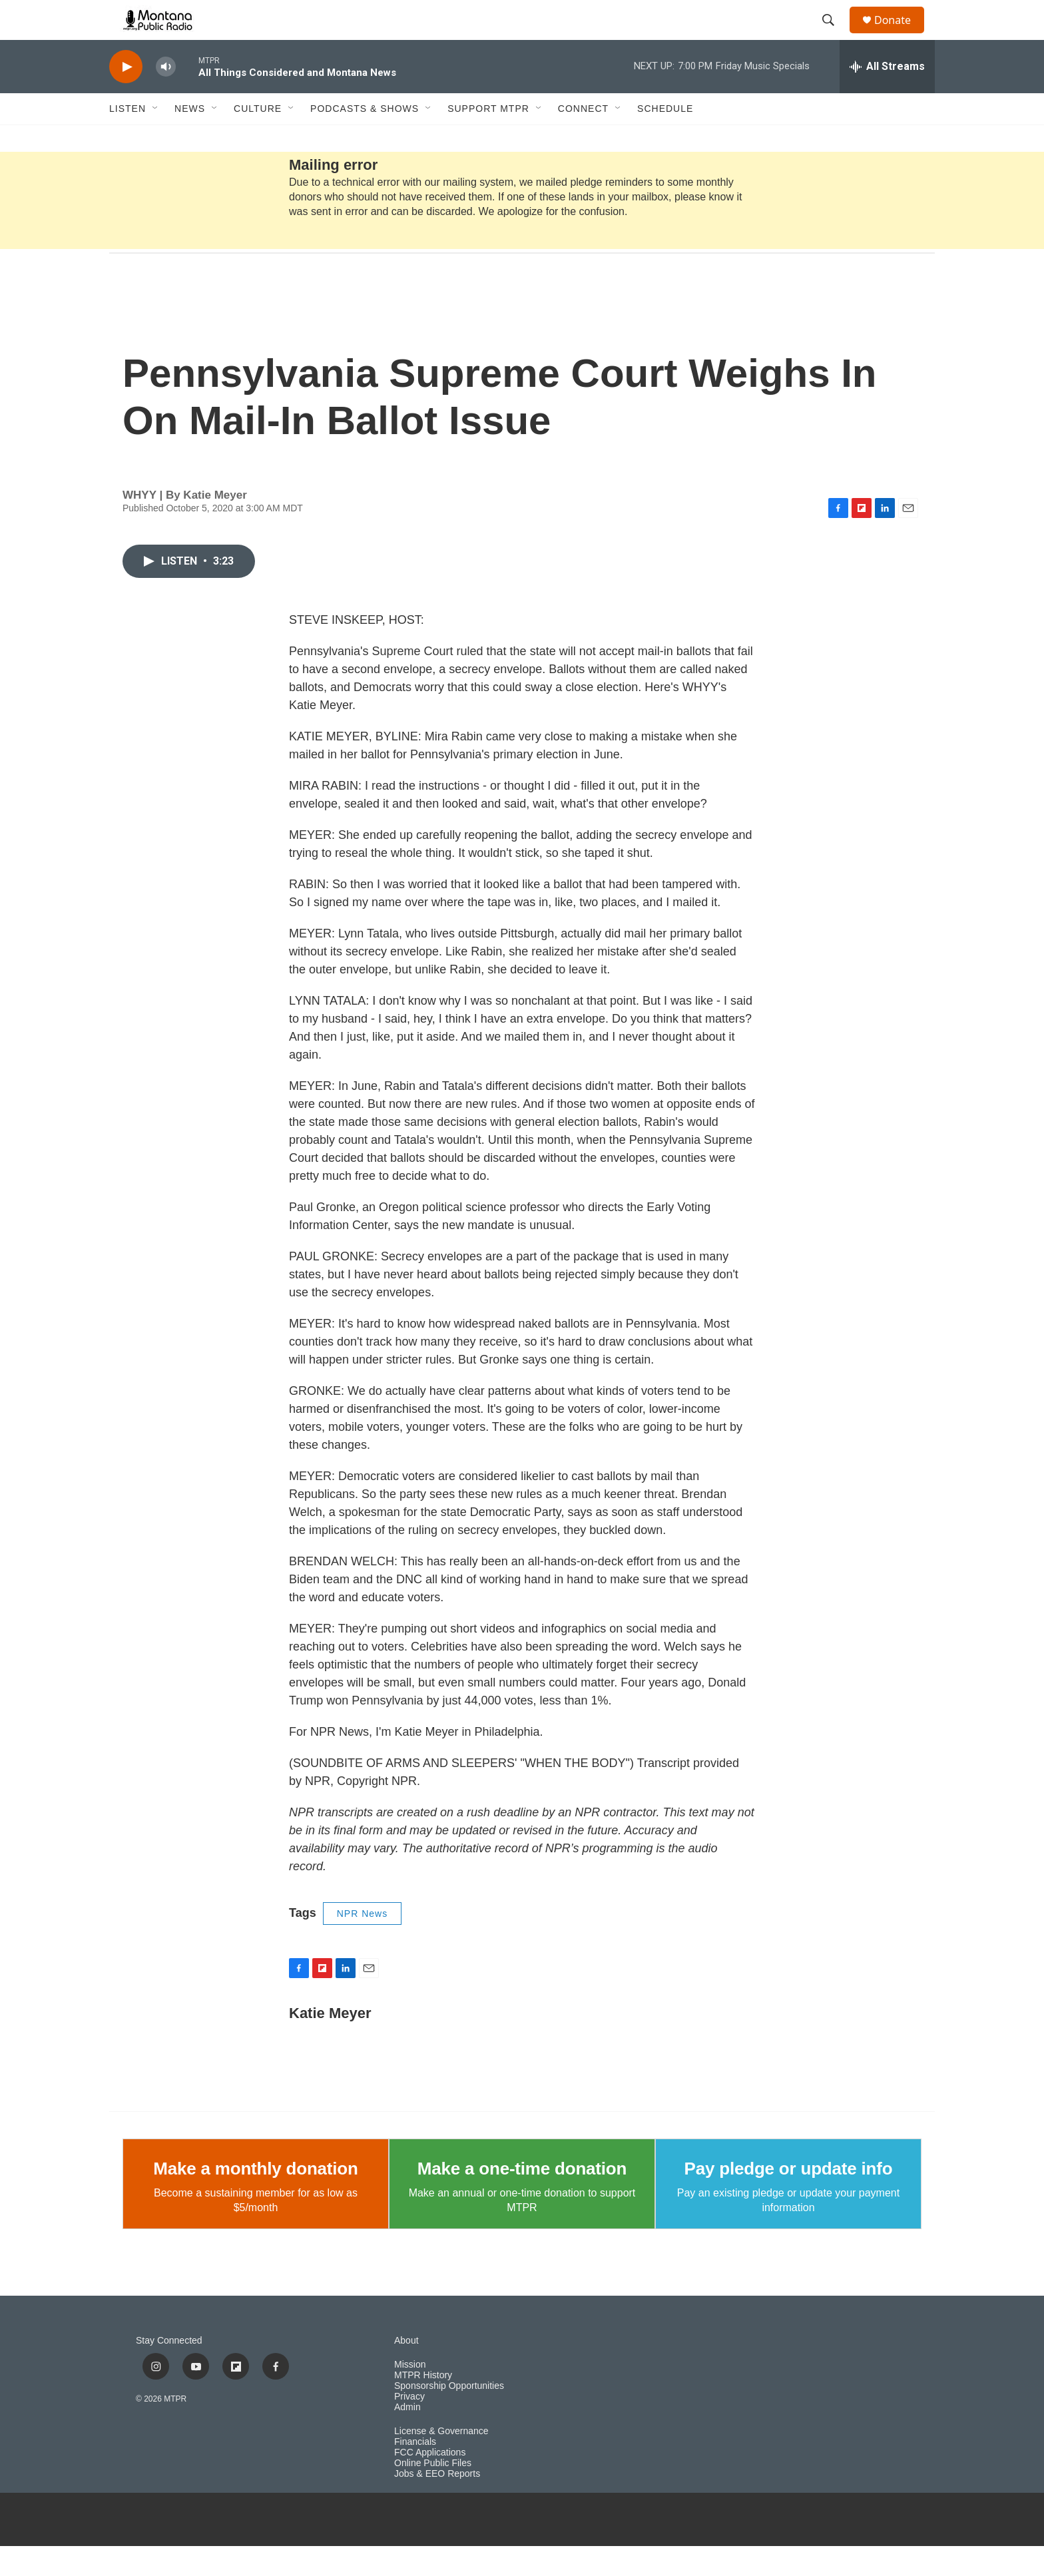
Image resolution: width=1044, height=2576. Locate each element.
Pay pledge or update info (788, 2198)
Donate (900, 35)
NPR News (362, 1943)
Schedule (665, 138)
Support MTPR (488, 138)
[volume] (165, 97)
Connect (583, 138)
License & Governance (441, 2461)
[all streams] (887, 96)
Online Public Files (432, 2493)
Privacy (409, 2427)
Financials (415, 2472)
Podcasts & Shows (364, 138)
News (189, 138)
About (406, 2371)
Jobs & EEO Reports (437, 2504)
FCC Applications (429, 2482)
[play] (125, 97)
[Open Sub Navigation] (155, 138)
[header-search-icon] (834, 35)
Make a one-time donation (522, 2198)
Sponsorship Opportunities (449, 2416)
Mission (409, 2395)
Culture (258, 138)
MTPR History (423, 2405)
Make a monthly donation (255, 2198)
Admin (407, 2437)
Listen (127, 138)
